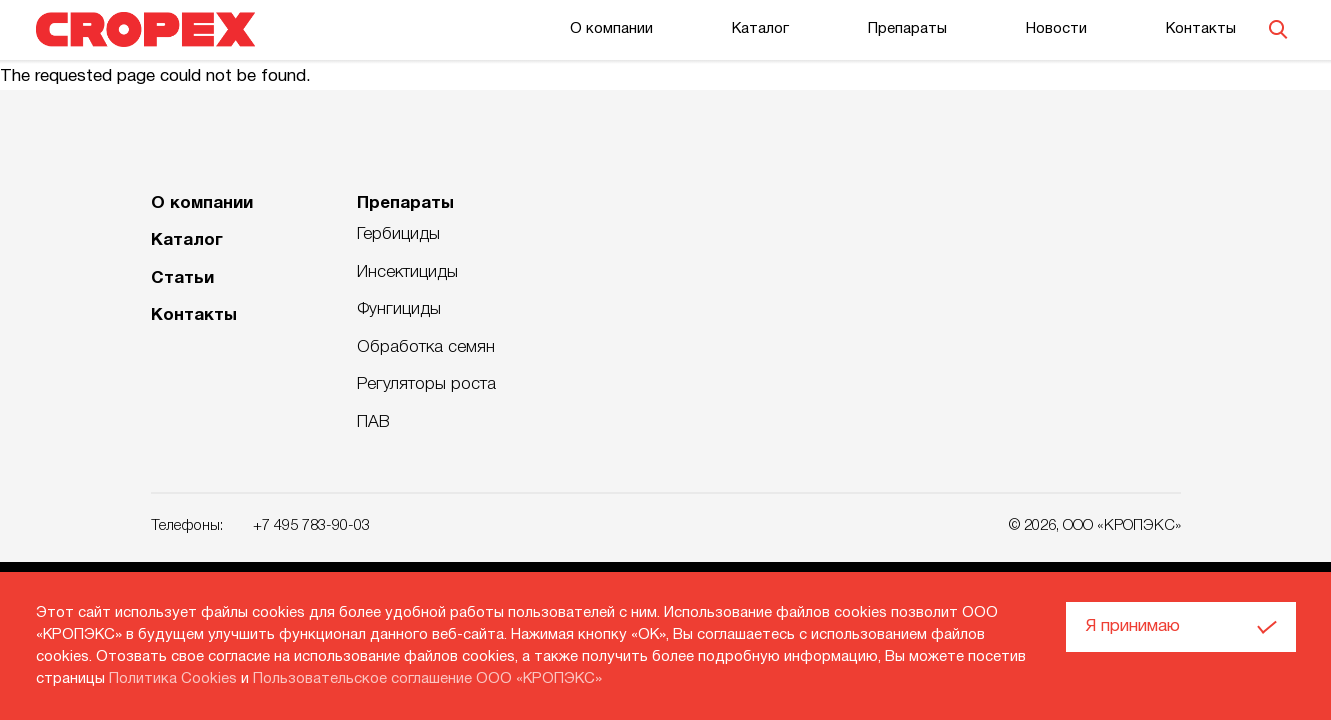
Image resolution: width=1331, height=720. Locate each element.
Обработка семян (426, 347)
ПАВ (373, 422)
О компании (611, 29)
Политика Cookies (173, 679)
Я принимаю (1133, 626)
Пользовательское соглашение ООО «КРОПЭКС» (427, 679)
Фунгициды (399, 309)
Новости (1056, 29)
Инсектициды (407, 272)
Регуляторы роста (426, 384)
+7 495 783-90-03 (311, 526)
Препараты (907, 29)
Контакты (1201, 29)
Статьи (182, 278)
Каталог (760, 29)
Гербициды (398, 234)
